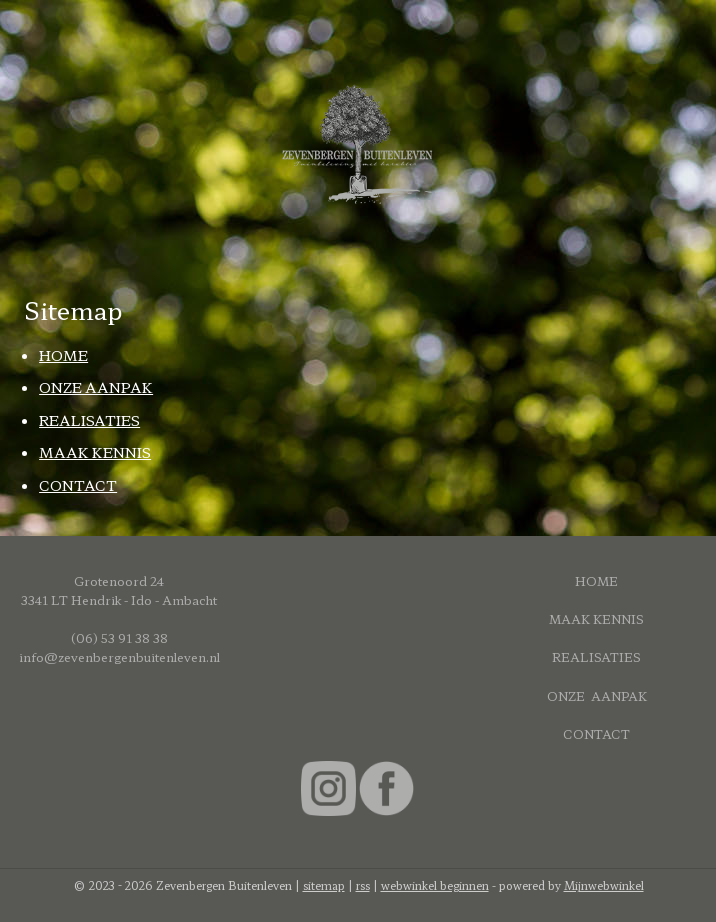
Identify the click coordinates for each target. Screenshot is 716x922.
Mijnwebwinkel (604, 885)
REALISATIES (89, 419)
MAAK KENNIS (95, 452)
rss (363, 885)
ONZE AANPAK (96, 387)
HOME (63, 355)
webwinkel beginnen (435, 885)
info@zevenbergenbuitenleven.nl (119, 656)
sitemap (324, 885)
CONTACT (78, 484)
